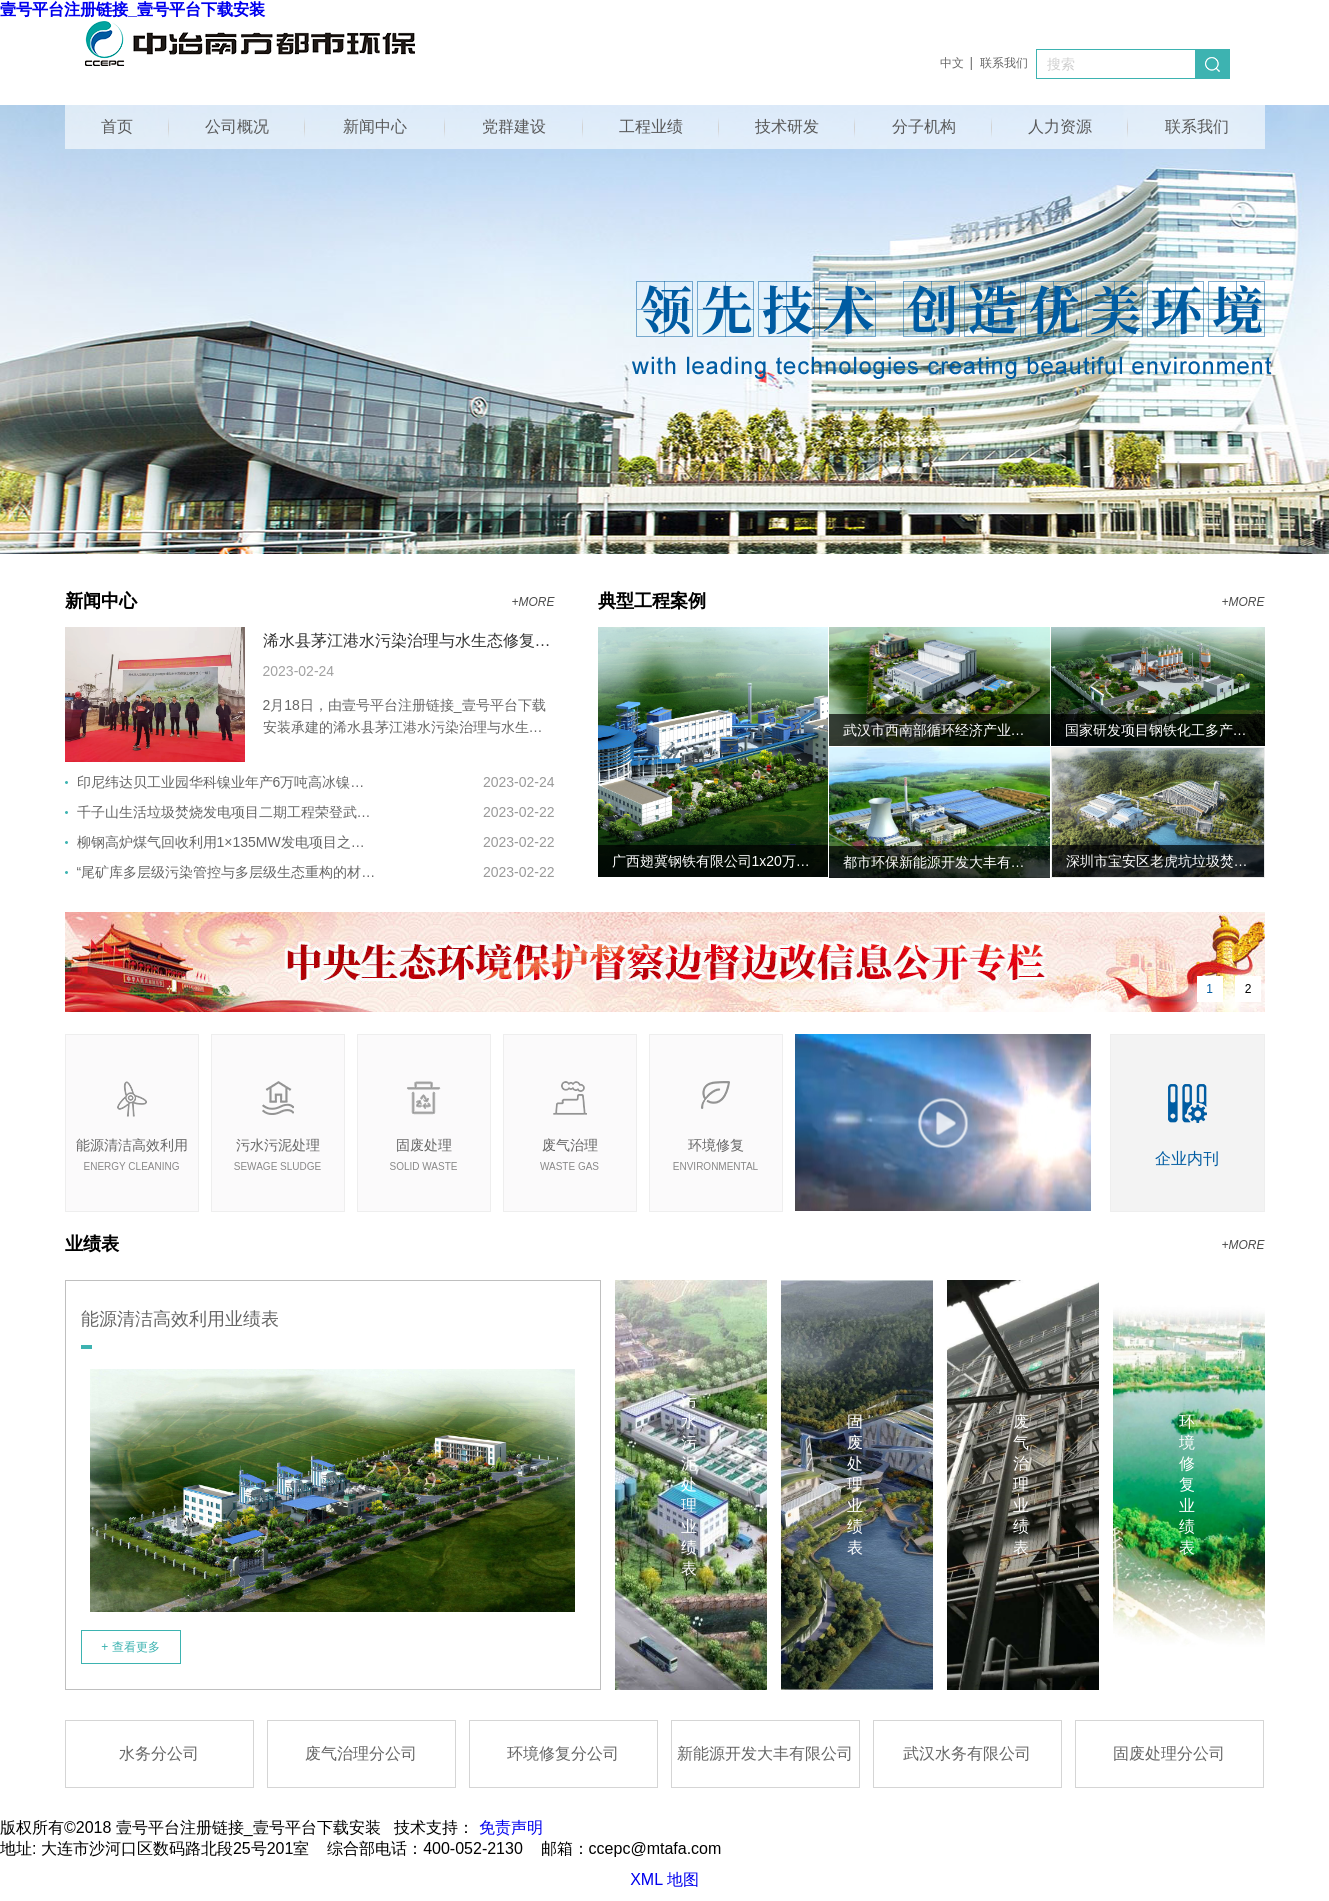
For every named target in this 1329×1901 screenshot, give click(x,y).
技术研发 (787, 126)
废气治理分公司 (361, 1753)
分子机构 (924, 126)
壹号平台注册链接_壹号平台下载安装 (132, 9)
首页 (117, 126)
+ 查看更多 (130, 1647)
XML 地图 (664, 1879)
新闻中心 (375, 126)
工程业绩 (651, 126)
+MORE (532, 602)
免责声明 (511, 1827)
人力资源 (1060, 126)
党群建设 (514, 126)
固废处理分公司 (1169, 1753)
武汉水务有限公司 (967, 1753)
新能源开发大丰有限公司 (765, 1753)
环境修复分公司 (563, 1753)
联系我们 (1004, 63)
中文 (952, 63)
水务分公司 (159, 1753)
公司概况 (237, 126)
